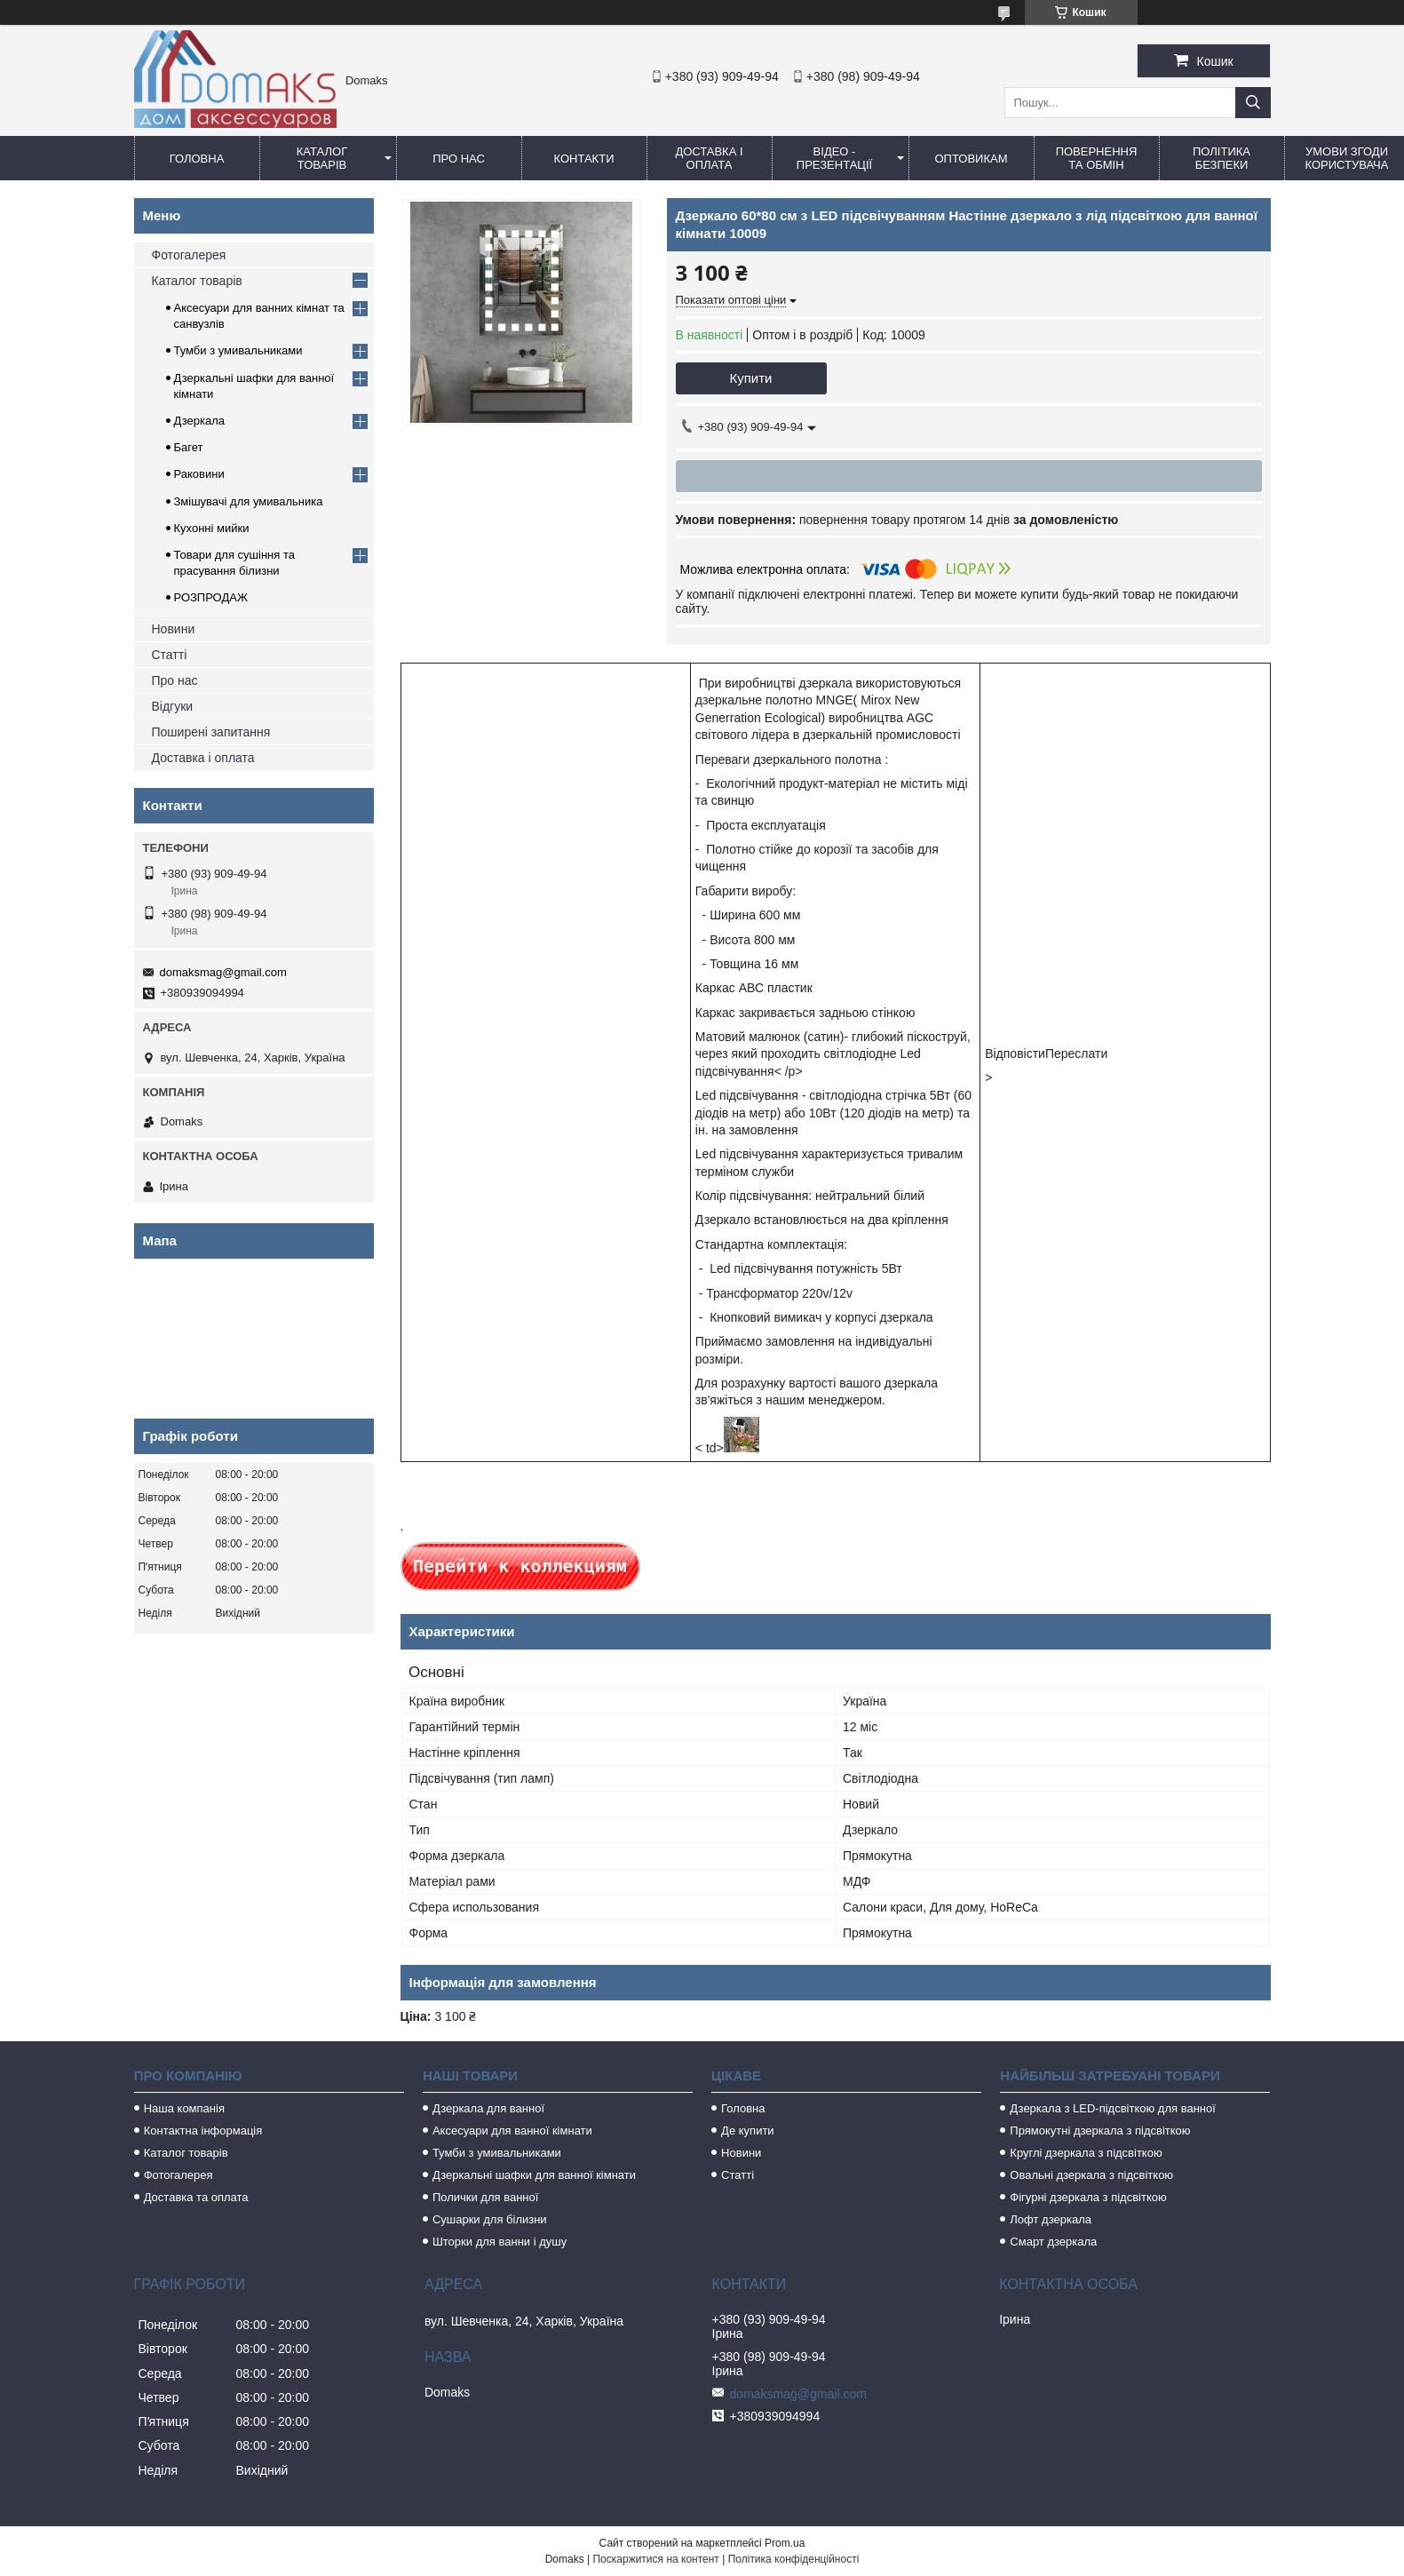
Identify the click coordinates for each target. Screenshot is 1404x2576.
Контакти (584, 158)
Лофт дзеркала (1050, 2219)
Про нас (458, 158)
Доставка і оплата (708, 158)
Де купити (747, 2130)
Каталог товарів (322, 158)
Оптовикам (970, 158)
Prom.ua (785, 2543)
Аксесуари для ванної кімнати (512, 2130)
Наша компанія (184, 2108)
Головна (197, 158)
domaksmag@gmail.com (223, 972)
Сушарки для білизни (489, 2219)
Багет (188, 447)
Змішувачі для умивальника (248, 501)
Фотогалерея (189, 255)
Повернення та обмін (1097, 158)
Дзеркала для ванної (488, 2108)
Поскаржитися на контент (655, 2559)
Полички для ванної (485, 2197)
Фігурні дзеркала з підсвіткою (1088, 2197)
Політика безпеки (1221, 158)
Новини (173, 629)
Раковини (199, 474)
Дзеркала (200, 420)
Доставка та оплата (196, 2197)
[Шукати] (1253, 102)
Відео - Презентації (834, 158)
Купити (751, 378)
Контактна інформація (203, 2130)
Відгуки (173, 706)
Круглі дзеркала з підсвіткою (1086, 2152)
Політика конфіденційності (794, 2559)
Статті (169, 655)
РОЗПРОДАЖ (211, 597)
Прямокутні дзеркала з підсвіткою (1100, 2130)
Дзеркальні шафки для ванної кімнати (534, 2175)
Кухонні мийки (212, 528)
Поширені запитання (211, 732)
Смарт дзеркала (1053, 2241)
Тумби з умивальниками (238, 350)
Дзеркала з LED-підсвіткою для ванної (1113, 2108)
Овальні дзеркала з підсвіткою (1091, 2175)
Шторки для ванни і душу (499, 2241)
